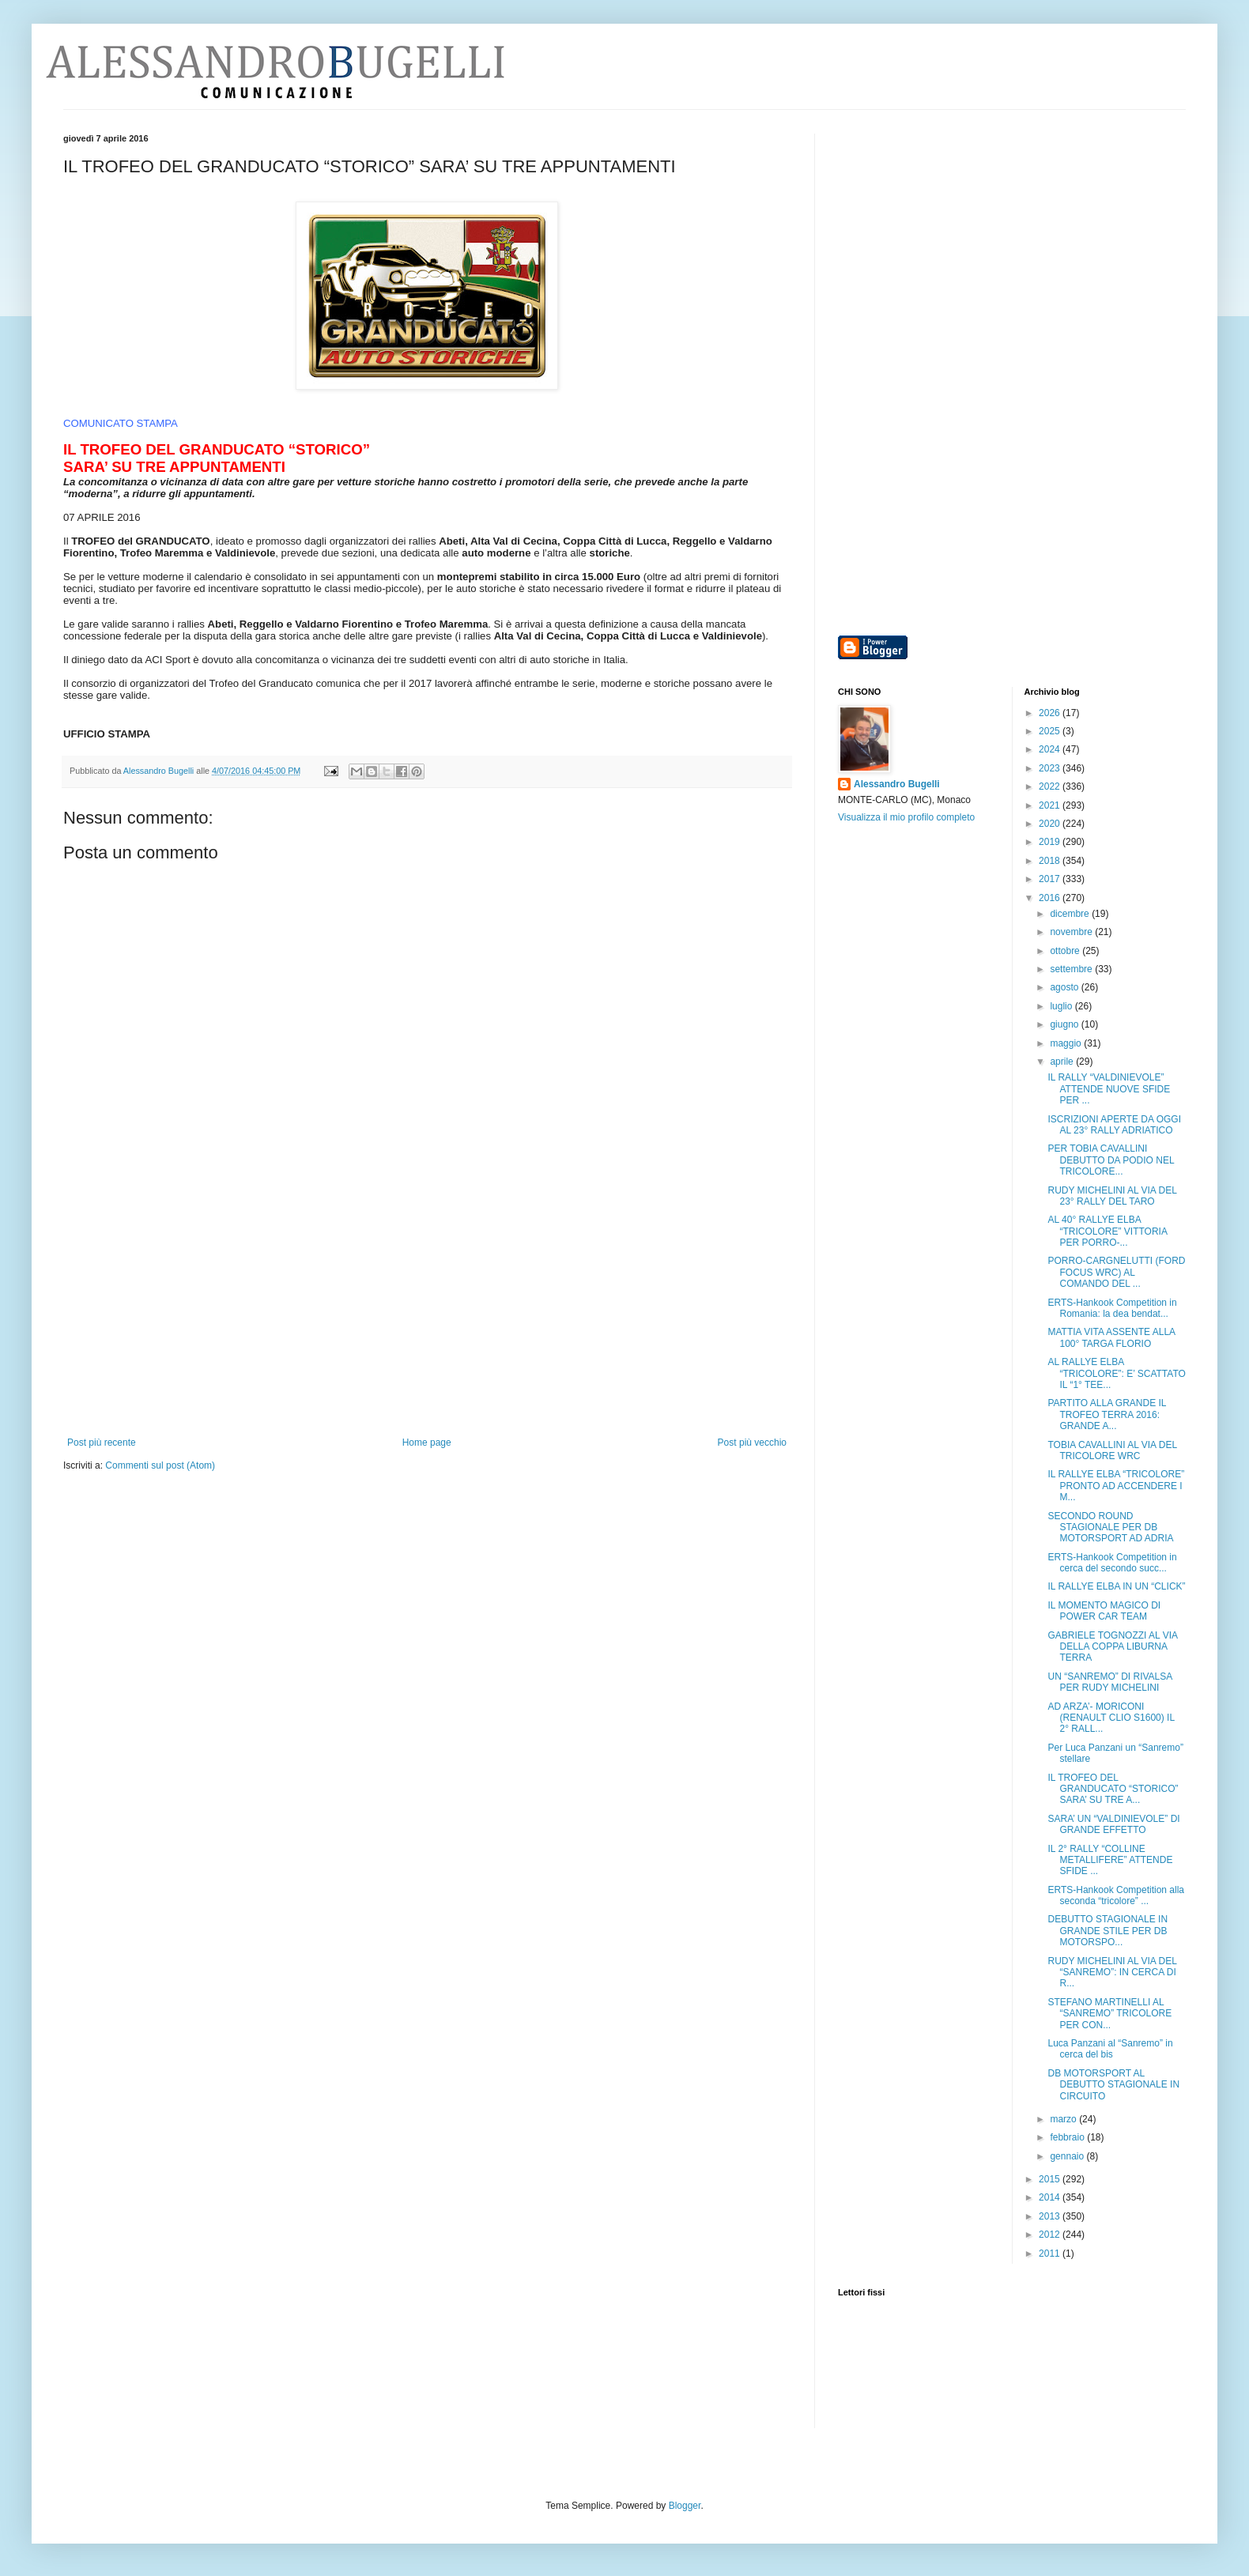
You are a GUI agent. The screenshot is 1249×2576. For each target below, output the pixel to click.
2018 (1050, 860)
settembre (1072, 969)
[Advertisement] (426, 1318)
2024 (1050, 749)
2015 (1050, 2179)
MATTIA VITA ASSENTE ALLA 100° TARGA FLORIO (1111, 1337)
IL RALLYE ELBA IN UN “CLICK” (1116, 1586)
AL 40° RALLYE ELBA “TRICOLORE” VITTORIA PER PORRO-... (1107, 1231)
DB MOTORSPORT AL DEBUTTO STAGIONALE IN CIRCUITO (1113, 2085)
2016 (1050, 897)
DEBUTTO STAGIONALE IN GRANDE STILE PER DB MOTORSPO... (1107, 1931)
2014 (1050, 2197)
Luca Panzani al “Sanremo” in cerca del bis (1109, 2049)
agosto (1065, 987)
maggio (1067, 1043)
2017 (1050, 878)
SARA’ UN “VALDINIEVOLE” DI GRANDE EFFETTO (1113, 1824)
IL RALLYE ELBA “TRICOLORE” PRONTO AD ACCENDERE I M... (1115, 1486)
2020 (1050, 823)
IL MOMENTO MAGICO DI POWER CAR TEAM (1103, 1611)
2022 (1050, 786)
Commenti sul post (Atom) (160, 1465)
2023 (1050, 768)
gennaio (1068, 2156)
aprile (1063, 1061)
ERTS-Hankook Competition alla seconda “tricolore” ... (1115, 1895)
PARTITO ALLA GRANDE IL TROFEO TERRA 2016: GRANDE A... (1106, 1414)
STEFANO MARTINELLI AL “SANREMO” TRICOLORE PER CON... (1109, 2014)
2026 (1050, 712)
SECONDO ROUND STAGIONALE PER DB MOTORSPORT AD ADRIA (1110, 1527)
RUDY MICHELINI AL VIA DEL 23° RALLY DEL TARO (1111, 1196)
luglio (1062, 1006)
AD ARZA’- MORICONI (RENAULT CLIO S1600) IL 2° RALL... (1110, 1718)
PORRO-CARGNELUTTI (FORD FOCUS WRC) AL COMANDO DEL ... (1116, 1272)
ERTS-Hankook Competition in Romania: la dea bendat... (1111, 1308)
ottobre (1066, 950)
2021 (1050, 805)
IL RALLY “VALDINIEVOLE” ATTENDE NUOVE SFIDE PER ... (1108, 1089)
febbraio (1068, 2137)
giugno (1065, 1024)
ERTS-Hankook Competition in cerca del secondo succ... (1111, 1563)
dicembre (1071, 913)
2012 (1050, 2234)
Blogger (685, 2505)
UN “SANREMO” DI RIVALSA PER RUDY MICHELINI (1109, 1682)
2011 (1050, 2253)
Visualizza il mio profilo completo (906, 817)
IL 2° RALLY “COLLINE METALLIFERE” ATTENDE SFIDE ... (1109, 1860)
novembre (1072, 931)
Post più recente (101, 1442)
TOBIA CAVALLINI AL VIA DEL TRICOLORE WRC (1111, 1450)
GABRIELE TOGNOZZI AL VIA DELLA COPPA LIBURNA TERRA (1112, 1647)
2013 (1050, 2216)
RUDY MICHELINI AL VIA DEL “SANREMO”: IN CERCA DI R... (1111, 1973)
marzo (1064, 2119)
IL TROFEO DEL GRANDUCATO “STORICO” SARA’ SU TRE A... (1112, 1789)
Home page (426, 1442)
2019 (1050, 841)
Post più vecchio (752, 1442)
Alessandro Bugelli (897, 784)
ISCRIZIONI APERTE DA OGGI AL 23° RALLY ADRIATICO (1113, 1125)
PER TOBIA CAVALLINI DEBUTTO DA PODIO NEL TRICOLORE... (1110, 1160)
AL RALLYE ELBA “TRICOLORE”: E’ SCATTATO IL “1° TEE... (1116, 1373)
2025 (1050, 731)
